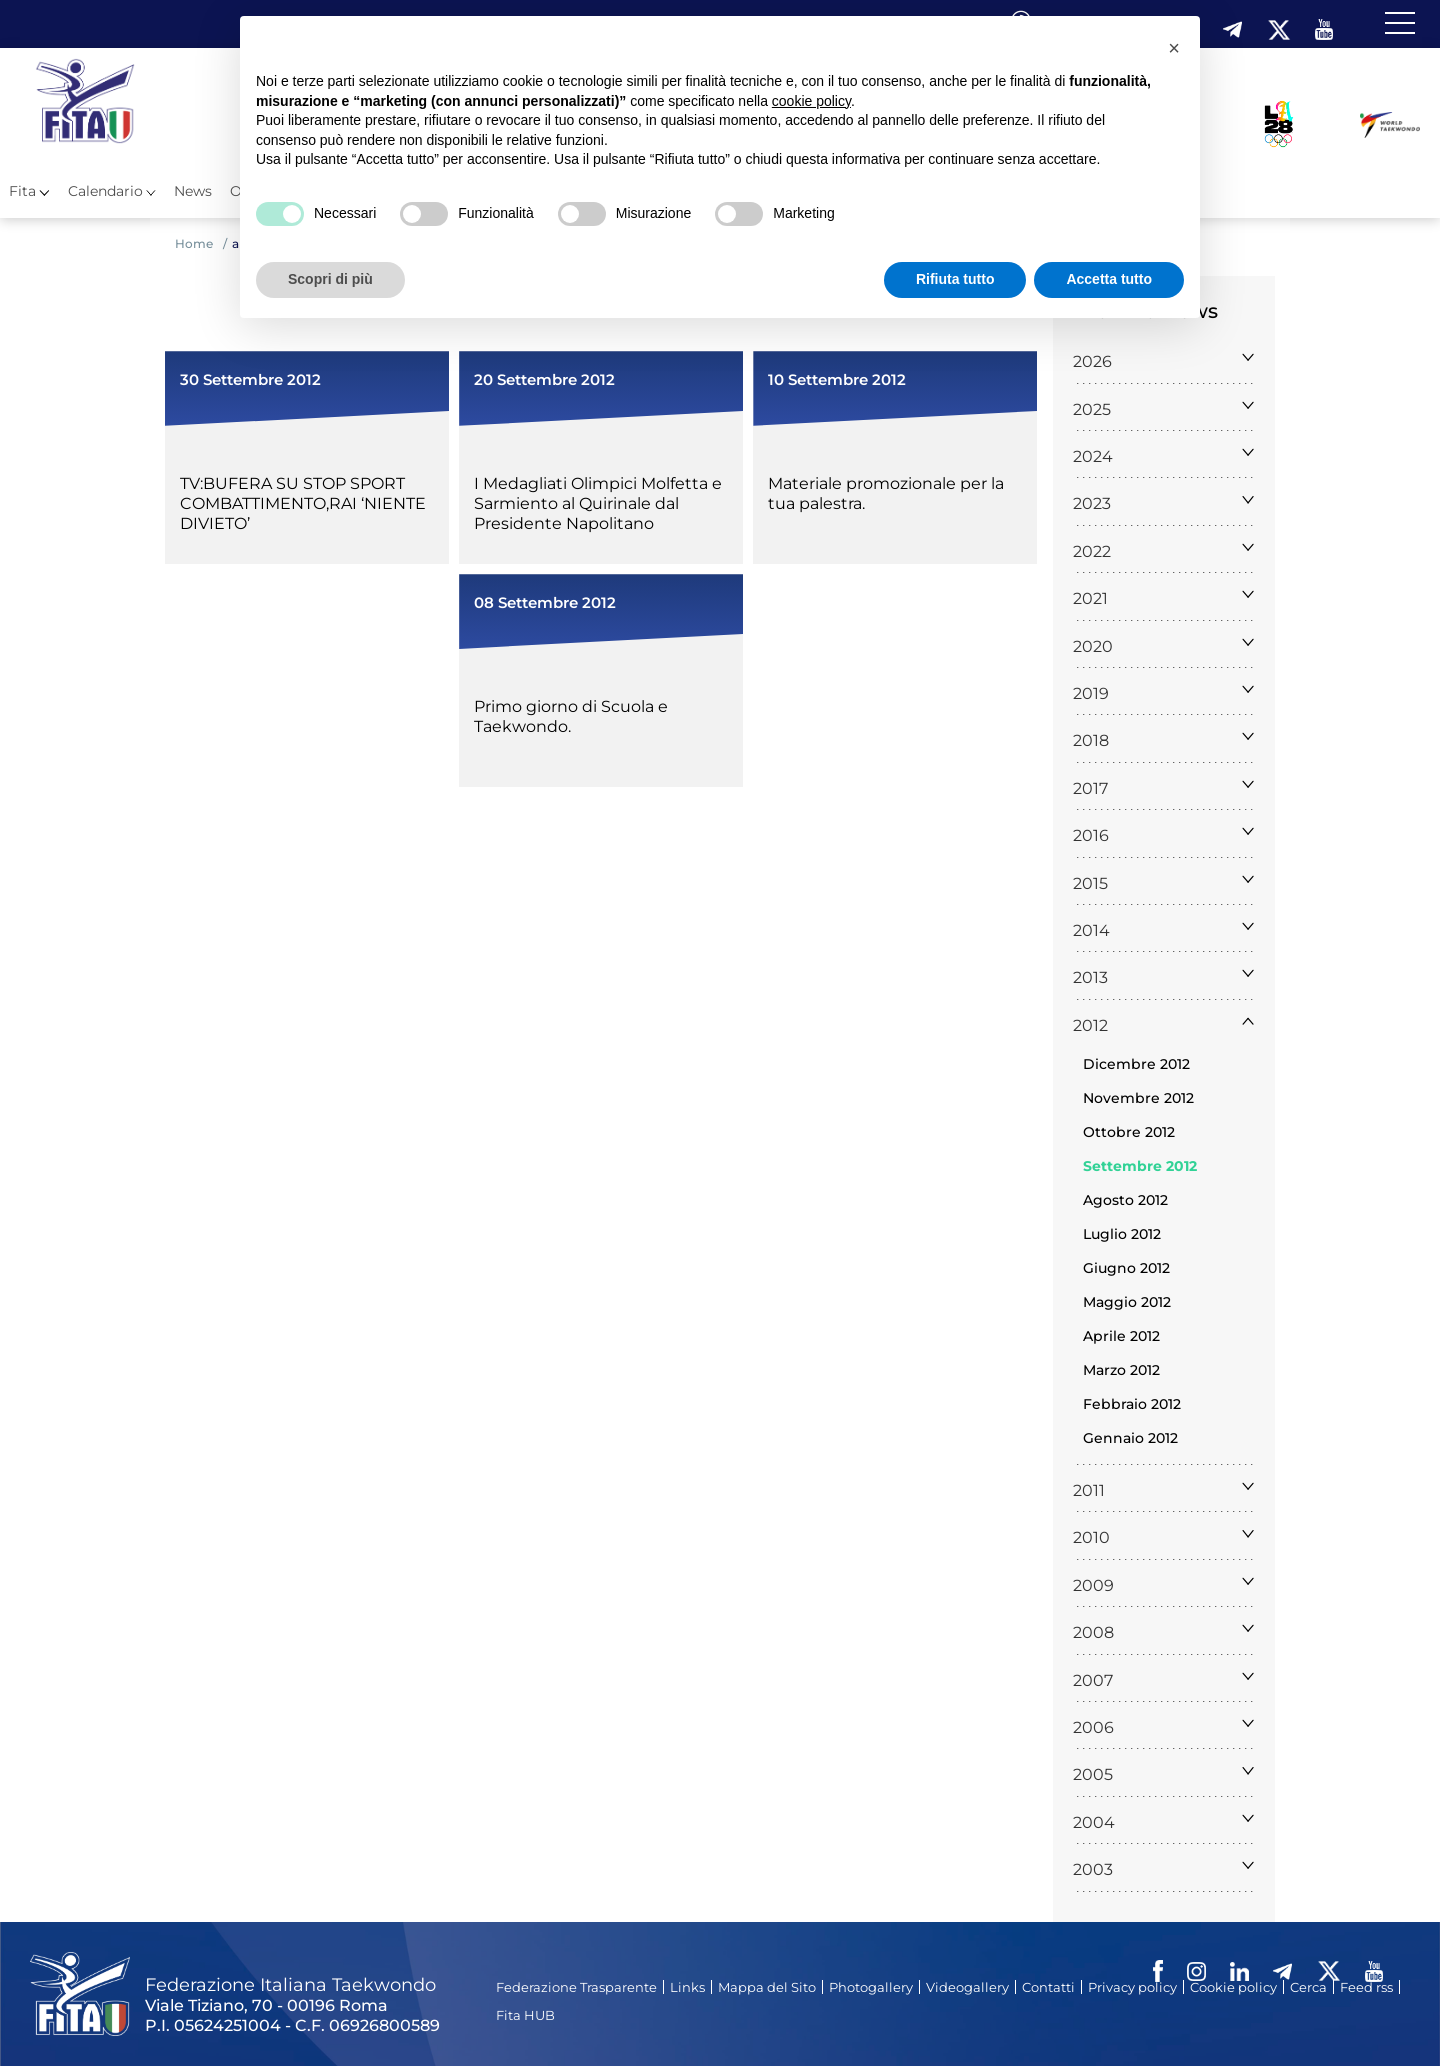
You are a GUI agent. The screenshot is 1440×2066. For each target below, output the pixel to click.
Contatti (1048, 1987)
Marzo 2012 (1121, 1370)
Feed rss (1366, 1987)
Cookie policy (1233, 1987)
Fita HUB (525, 2015)
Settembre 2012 (1140, 1166)
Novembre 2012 (1138, 1098)
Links (687, 1987)
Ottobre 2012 (1129, 1132)
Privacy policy (1132, 1987)
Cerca (1308, 1987)
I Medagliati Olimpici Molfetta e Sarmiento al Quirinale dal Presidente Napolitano (598, 503)
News (193, 191)
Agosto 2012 (1125, 1200)
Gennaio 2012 (1130, 1438)
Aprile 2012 (1121, 1336)
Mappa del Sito (767, 1987)
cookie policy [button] (811, 101)
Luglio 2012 (1122, 1234)
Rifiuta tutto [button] (955, 279)
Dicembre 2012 (1136, 1064)
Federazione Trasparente (576, 1987)
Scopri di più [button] (330, 279)
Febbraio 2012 (1132, 1404)
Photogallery (871, 1987)
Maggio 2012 (1127, 1302)
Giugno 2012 (1126, 1268)
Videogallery (967, 1987)
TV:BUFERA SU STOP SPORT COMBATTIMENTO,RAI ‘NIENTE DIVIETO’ (303, 503)
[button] (1174, 48)
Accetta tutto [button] (1109, 279)
